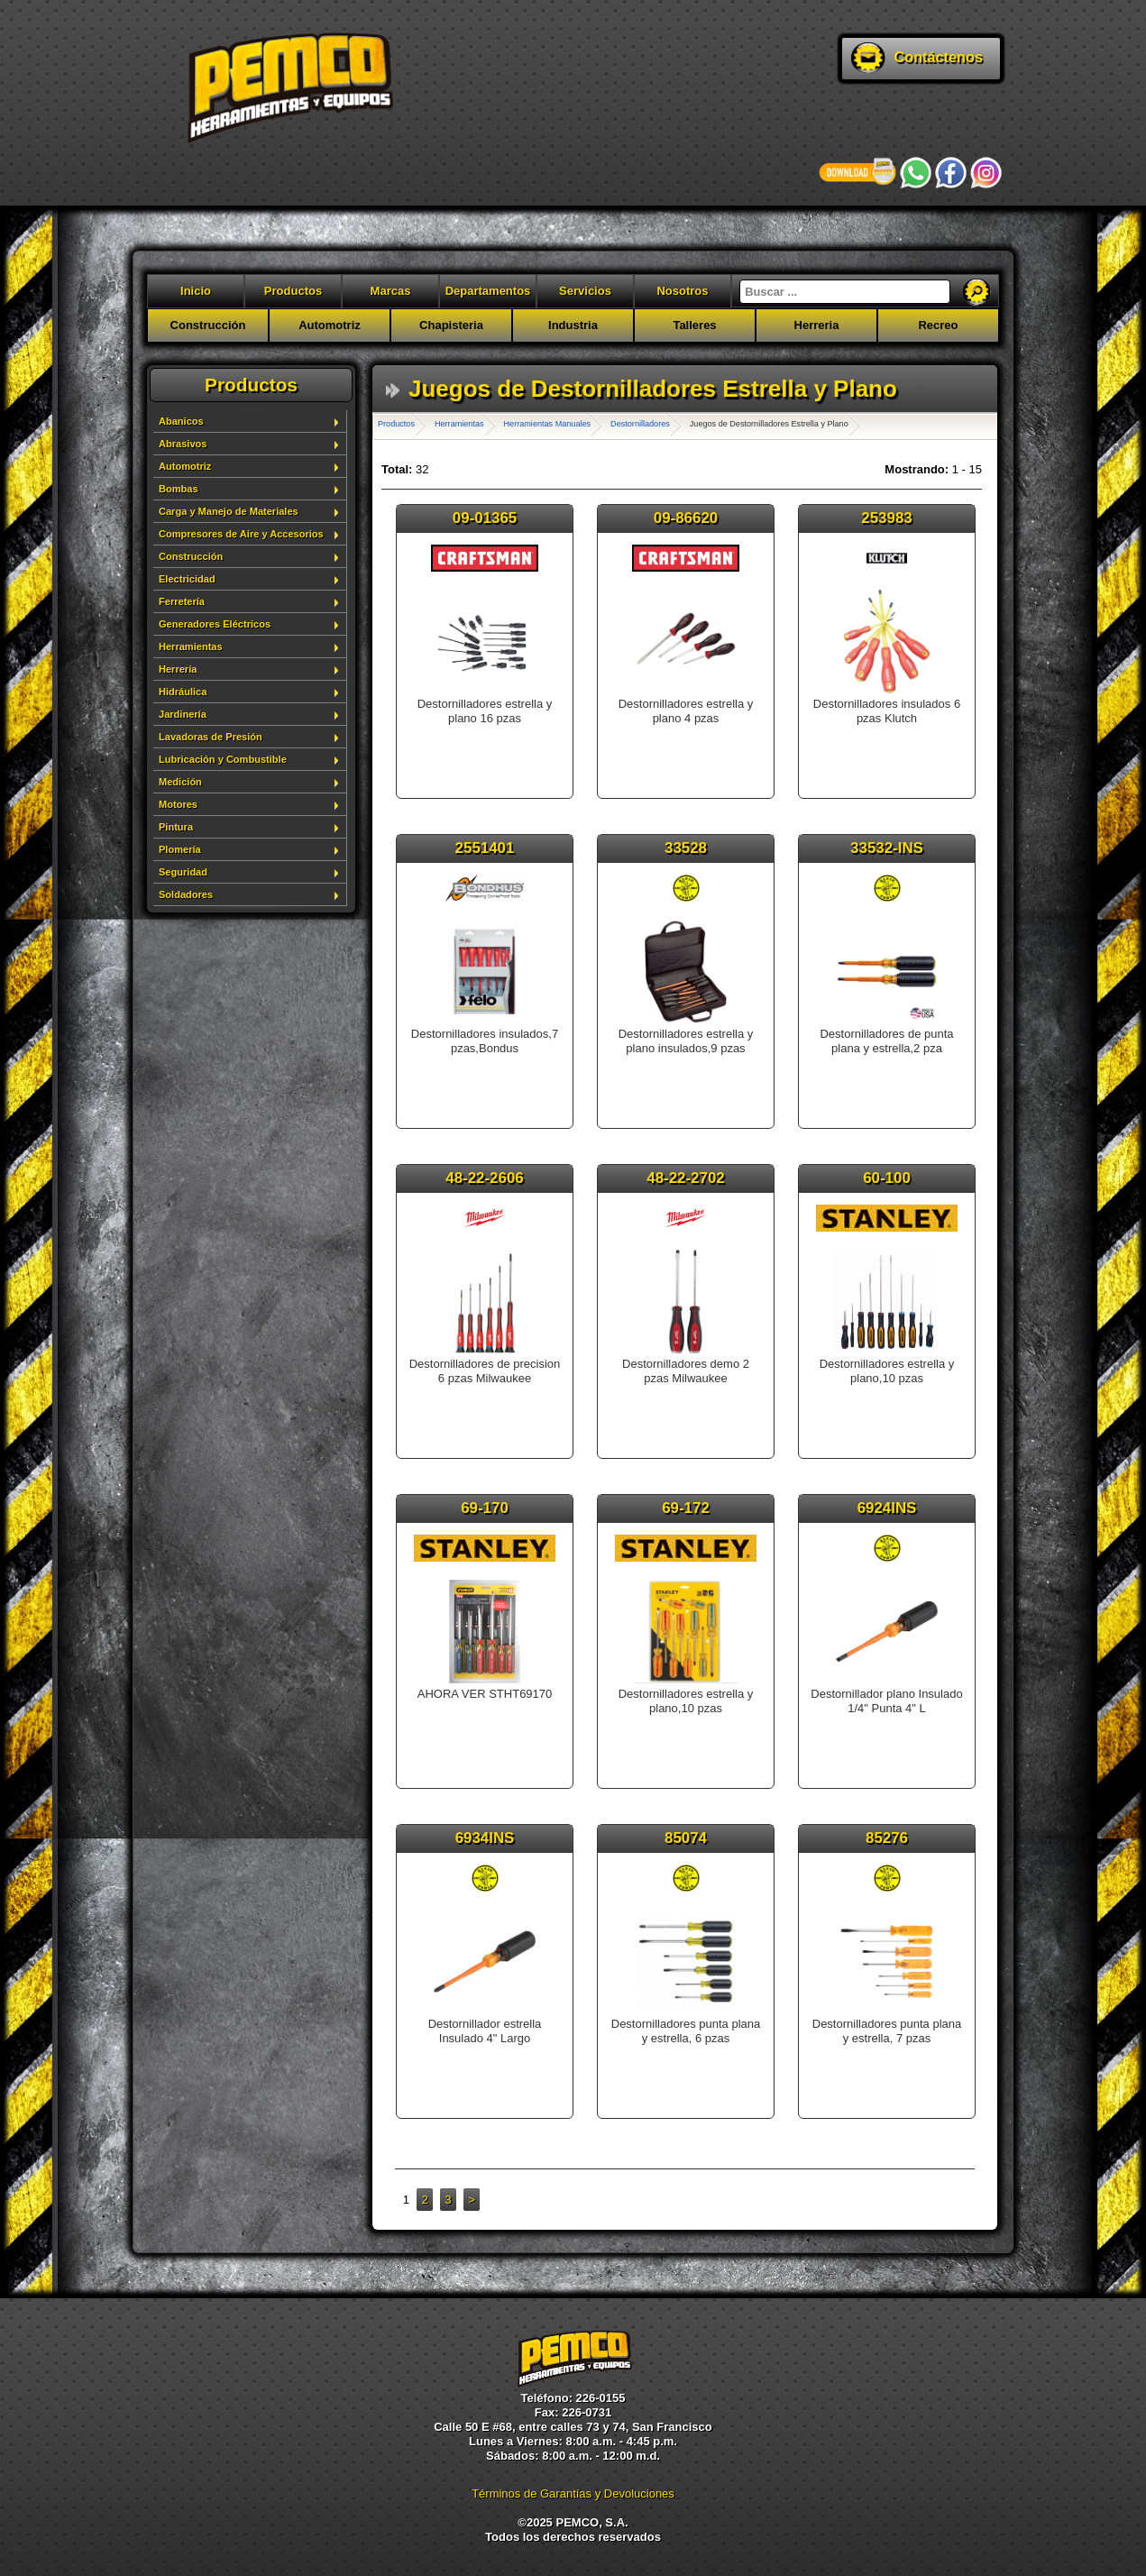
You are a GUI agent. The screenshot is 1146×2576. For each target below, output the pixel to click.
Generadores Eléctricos (214, 624)
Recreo (938, 325)
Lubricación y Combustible (223, 759)
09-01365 (485, 518)
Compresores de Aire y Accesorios (241, 533)
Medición (180, 781)
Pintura (176, 826)
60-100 (887, 1178)
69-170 (485, 1508)
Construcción (208, 325)
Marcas (391, 291)
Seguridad (183, 871)
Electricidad (187, 578)
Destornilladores (640, 423)
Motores (178, 804)
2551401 (485, 848)
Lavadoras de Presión (210, 736)
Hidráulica (182, 691)
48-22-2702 (685, 1178)
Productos (293, 291)
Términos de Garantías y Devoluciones (573, 2493)
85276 (887, 1838)
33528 (686, 848)
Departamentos (488, 291)
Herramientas (191, 646)
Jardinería (182, 714)
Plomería (180, 849)
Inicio (195, 291)
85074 (686, 1838)
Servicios (585, 291)
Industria (573, 325)
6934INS (485, 1838)
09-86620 (686, 518)
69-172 (686, 1508)
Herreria (816, 325)
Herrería (178, 669)
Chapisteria (451, 325)
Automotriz (329, 325)
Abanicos (181, 421)
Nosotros (682, 291)
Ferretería (182, 601)
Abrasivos (182, 443)
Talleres (694, 325)
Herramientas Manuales (547, 423)
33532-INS (886, 848)
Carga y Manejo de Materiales (228, 511)
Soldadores (186, 894)
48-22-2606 (484, 1178)
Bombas (178, 488)
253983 (886, 518)
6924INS (887, 1508)
